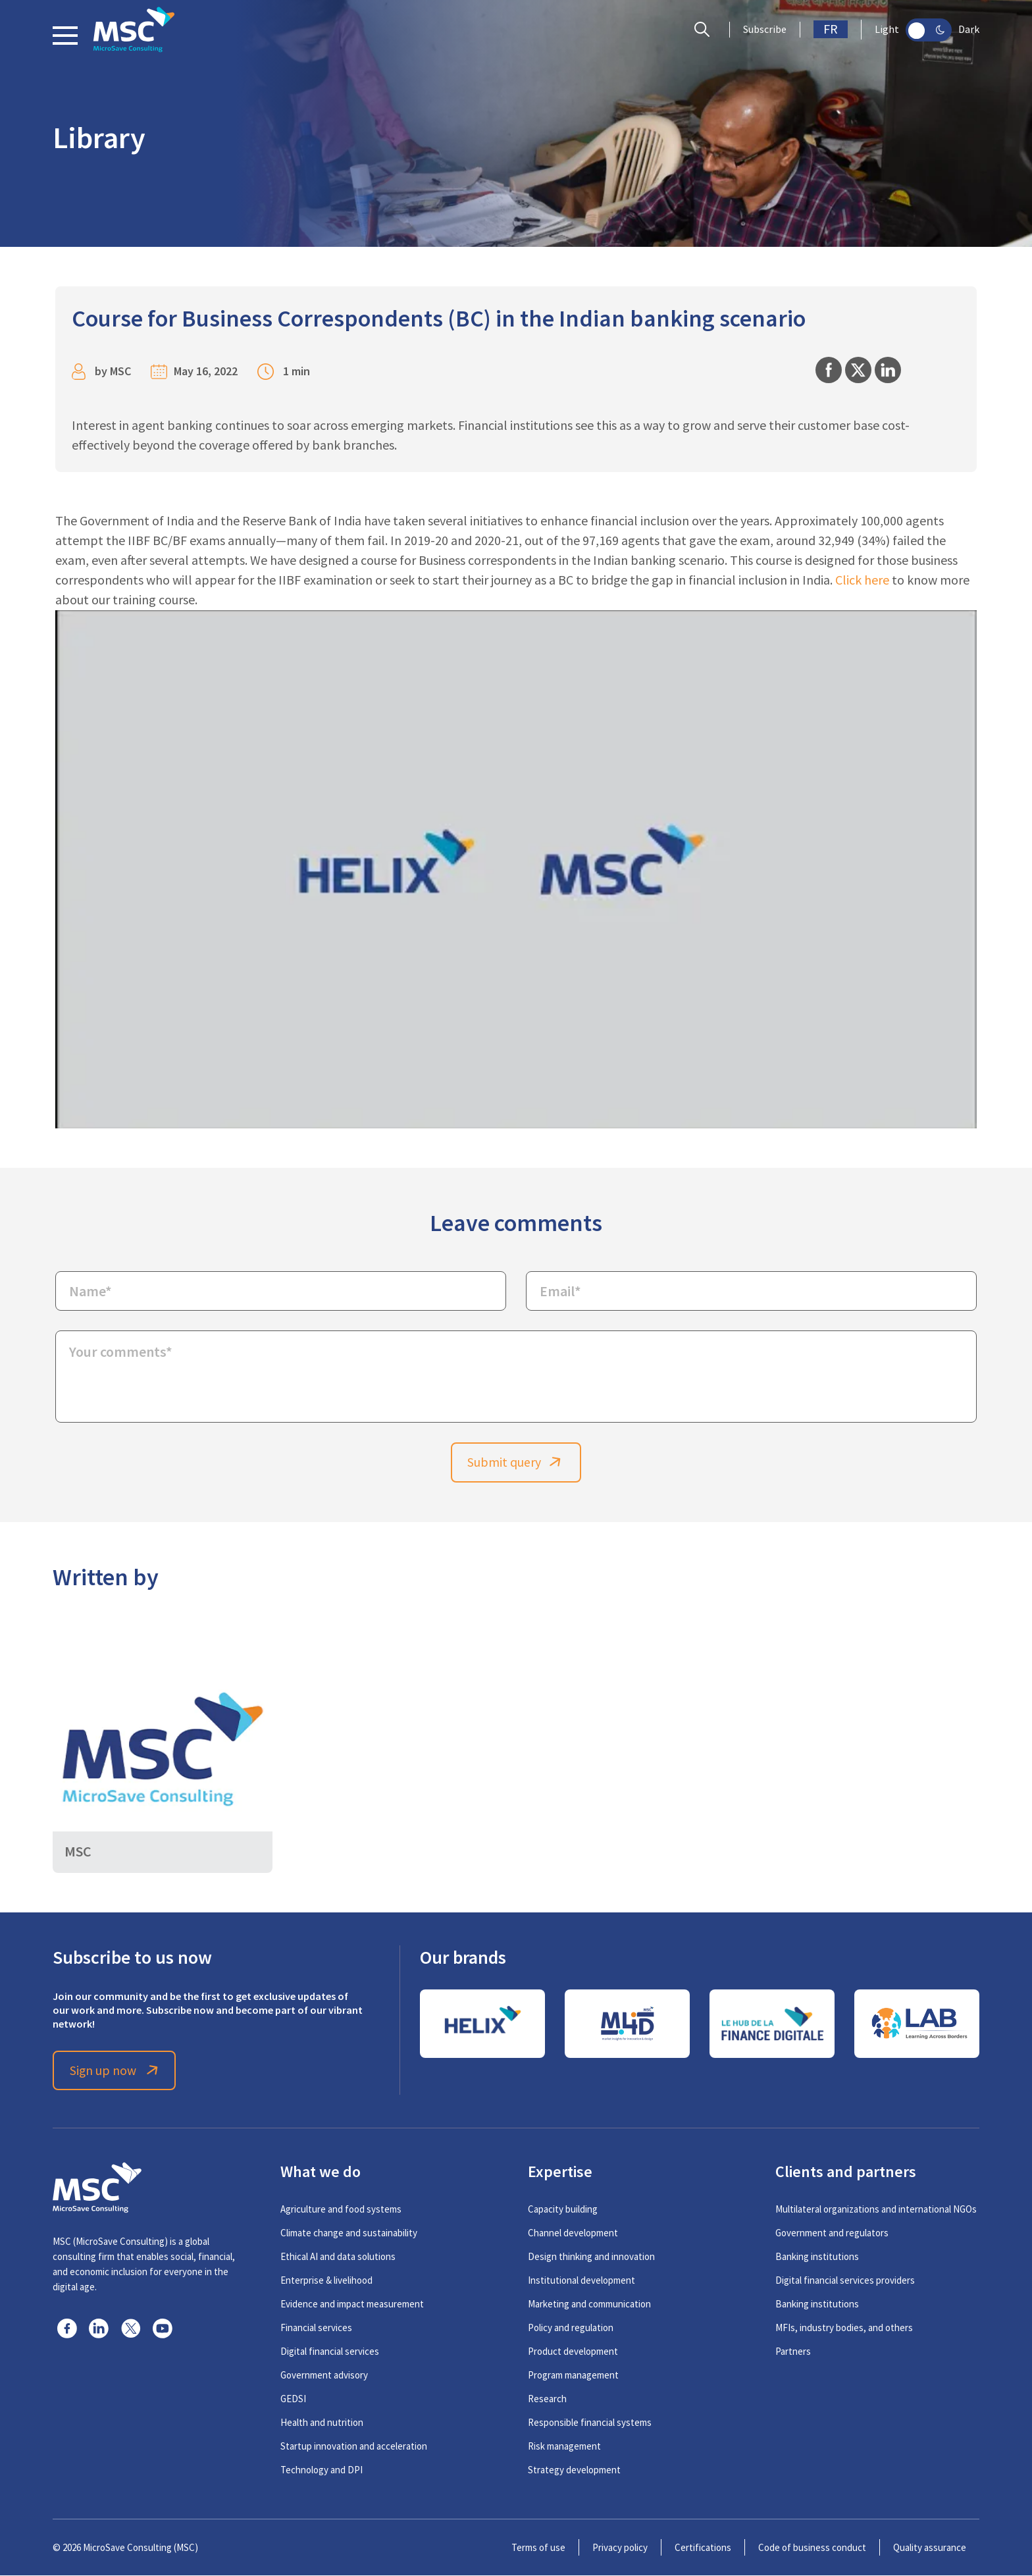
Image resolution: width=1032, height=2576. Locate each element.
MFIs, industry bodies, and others (844, 2328)
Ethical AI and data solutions (338, 2257)
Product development (573, 2352)
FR (830, 29)
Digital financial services (329, 2352)
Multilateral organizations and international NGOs (876, 2209)
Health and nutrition (321, 2423)
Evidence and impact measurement (352, 2304)
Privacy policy (620, 2548)
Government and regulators (832, 2233)
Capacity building (563, 2209)
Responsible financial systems (590, 2423)
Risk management (564, 2446)
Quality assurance (929, 2548)
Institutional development (581, 2280)
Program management (573, 2375)
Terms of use (538, 2548)
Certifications (703, 2548)
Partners (793, 2352)
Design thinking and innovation (591, 2257)
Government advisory (324, 2375)
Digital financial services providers (845, 2280)
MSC (120, 371)
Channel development (573, 2233)
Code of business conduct (812, 2548)
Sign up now (115, 2071)
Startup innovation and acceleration (353, 2446)
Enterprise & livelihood (326, 2280)
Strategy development (574, 2470)
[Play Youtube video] (516, 869)
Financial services (316, 2328)
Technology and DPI (321, 2470)
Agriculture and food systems (340, 2209)
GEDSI (293, 2399)
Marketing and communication (589, 2304)
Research (547, 2399)
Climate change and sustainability (348, 2233)
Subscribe (765, 29)
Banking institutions (817, 2257)
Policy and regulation (570, 2328)
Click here (862, 580)
